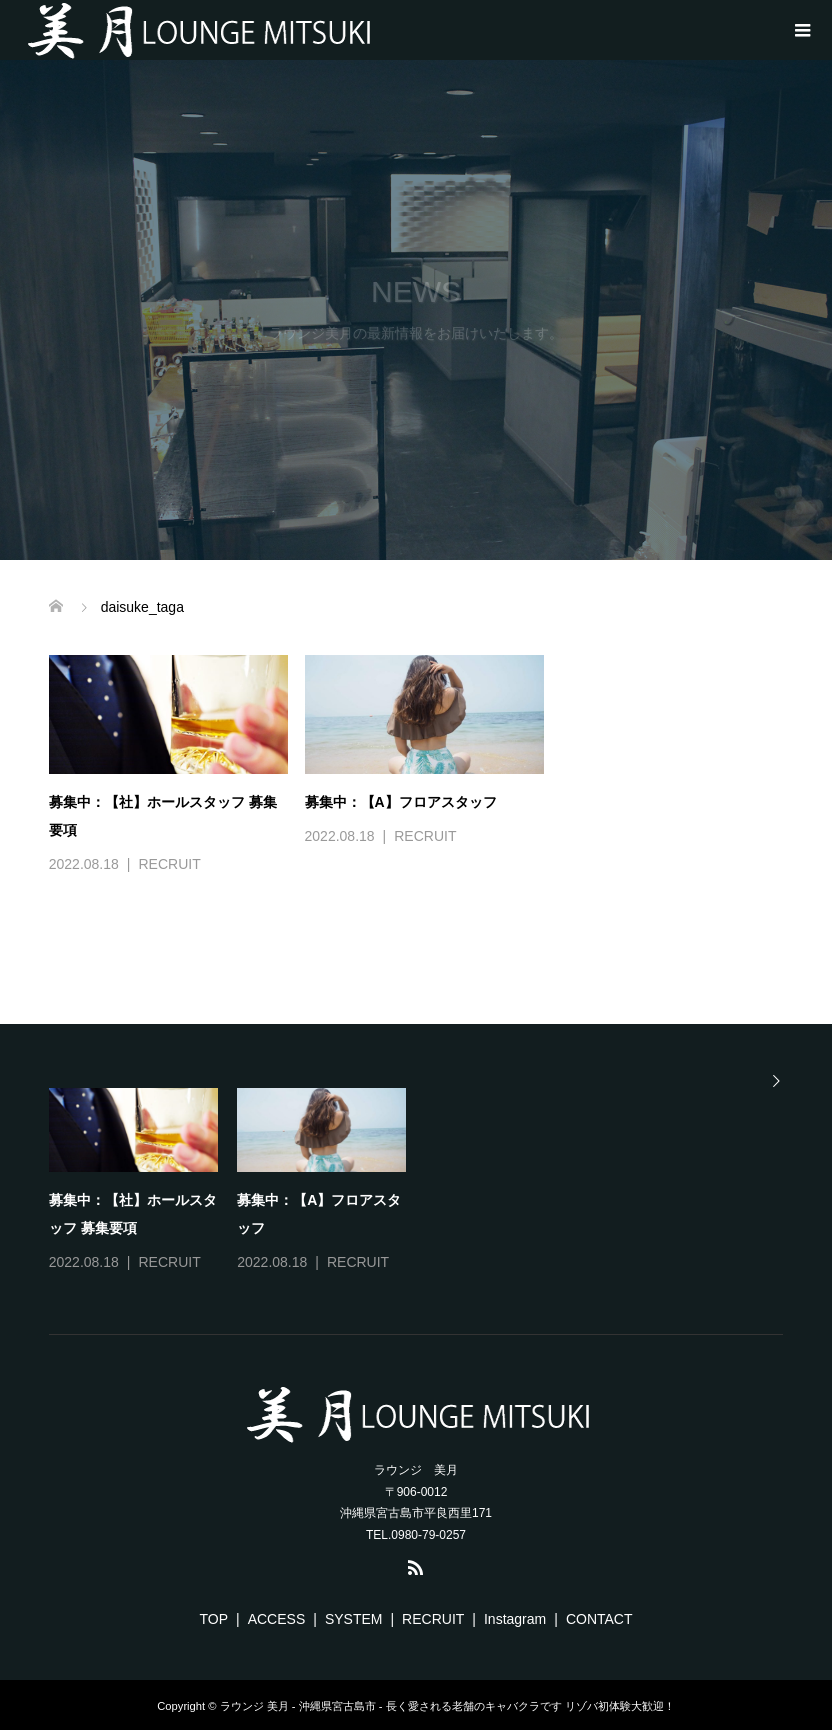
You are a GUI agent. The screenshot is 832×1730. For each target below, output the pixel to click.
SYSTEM (354, 1619)
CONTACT (599, 1619)
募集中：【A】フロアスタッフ (401, 802)
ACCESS (277, 1619)
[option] (426, 1182)
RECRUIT (169, 864)
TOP (214, 1619)
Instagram (515, 1619)
